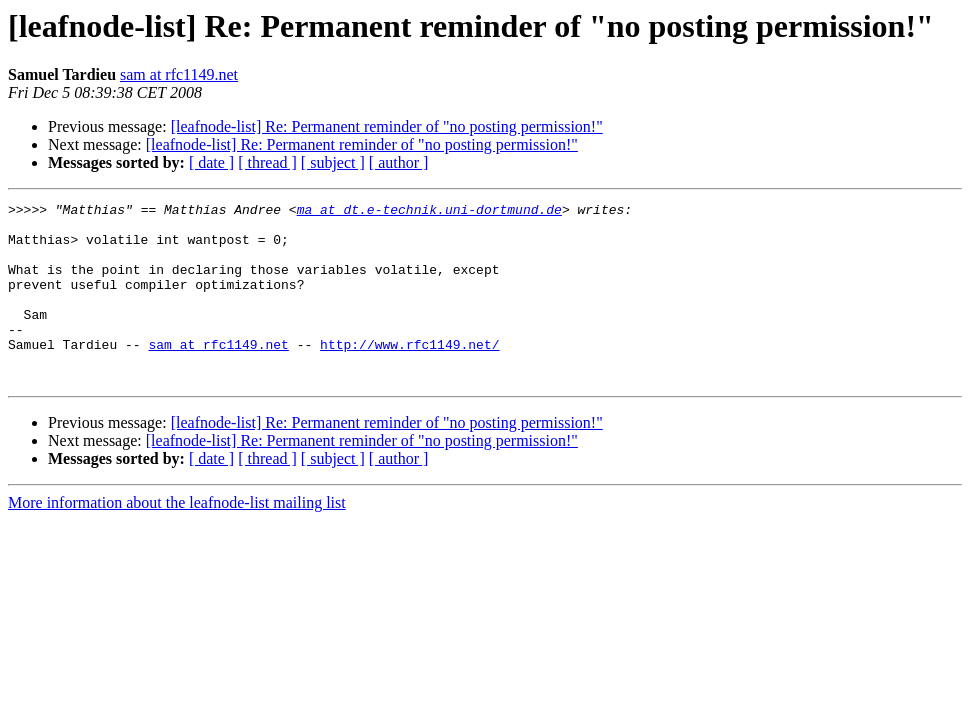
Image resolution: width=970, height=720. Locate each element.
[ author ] (399, 162)
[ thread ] (267, 162)
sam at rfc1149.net (179, 74)
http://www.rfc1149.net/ (409, 374)
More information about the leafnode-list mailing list (177, 538)
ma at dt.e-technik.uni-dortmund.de (429, 212)
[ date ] (211, 162)
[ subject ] (333, 162)
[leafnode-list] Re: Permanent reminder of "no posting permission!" (387, 126)
